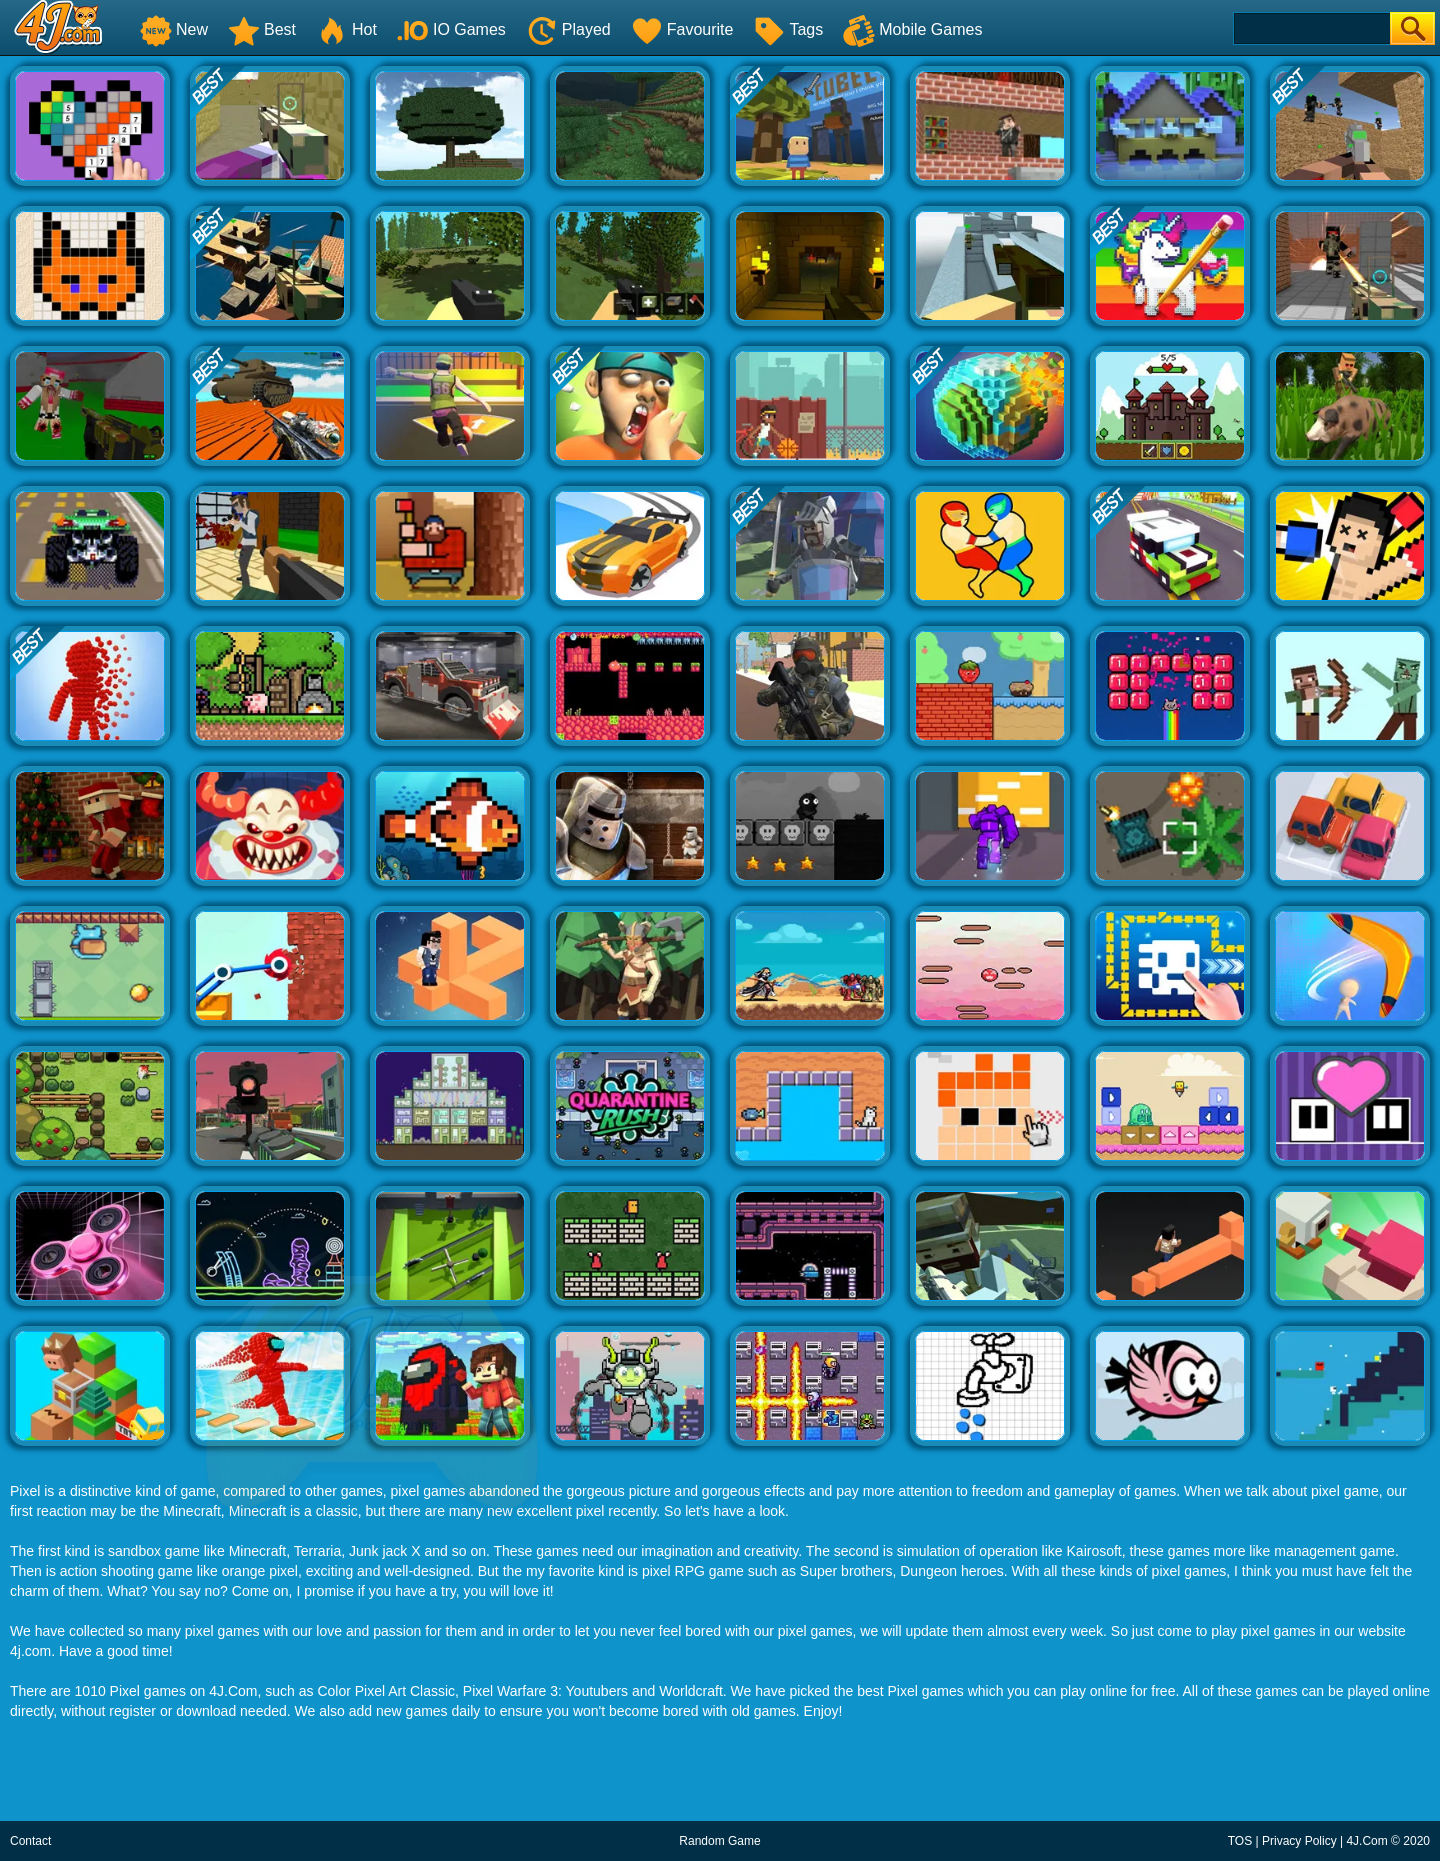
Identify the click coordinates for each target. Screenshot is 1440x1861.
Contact (30, 1841)
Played (568, 29)
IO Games (451, 29)
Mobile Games (912, 29)
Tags (788, 29)
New (174, 29)
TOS (1240, 1841)
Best (262, 29)
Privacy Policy (1299, 1841)
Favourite (682, 29)
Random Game (719, 1841)
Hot (346, 29)
